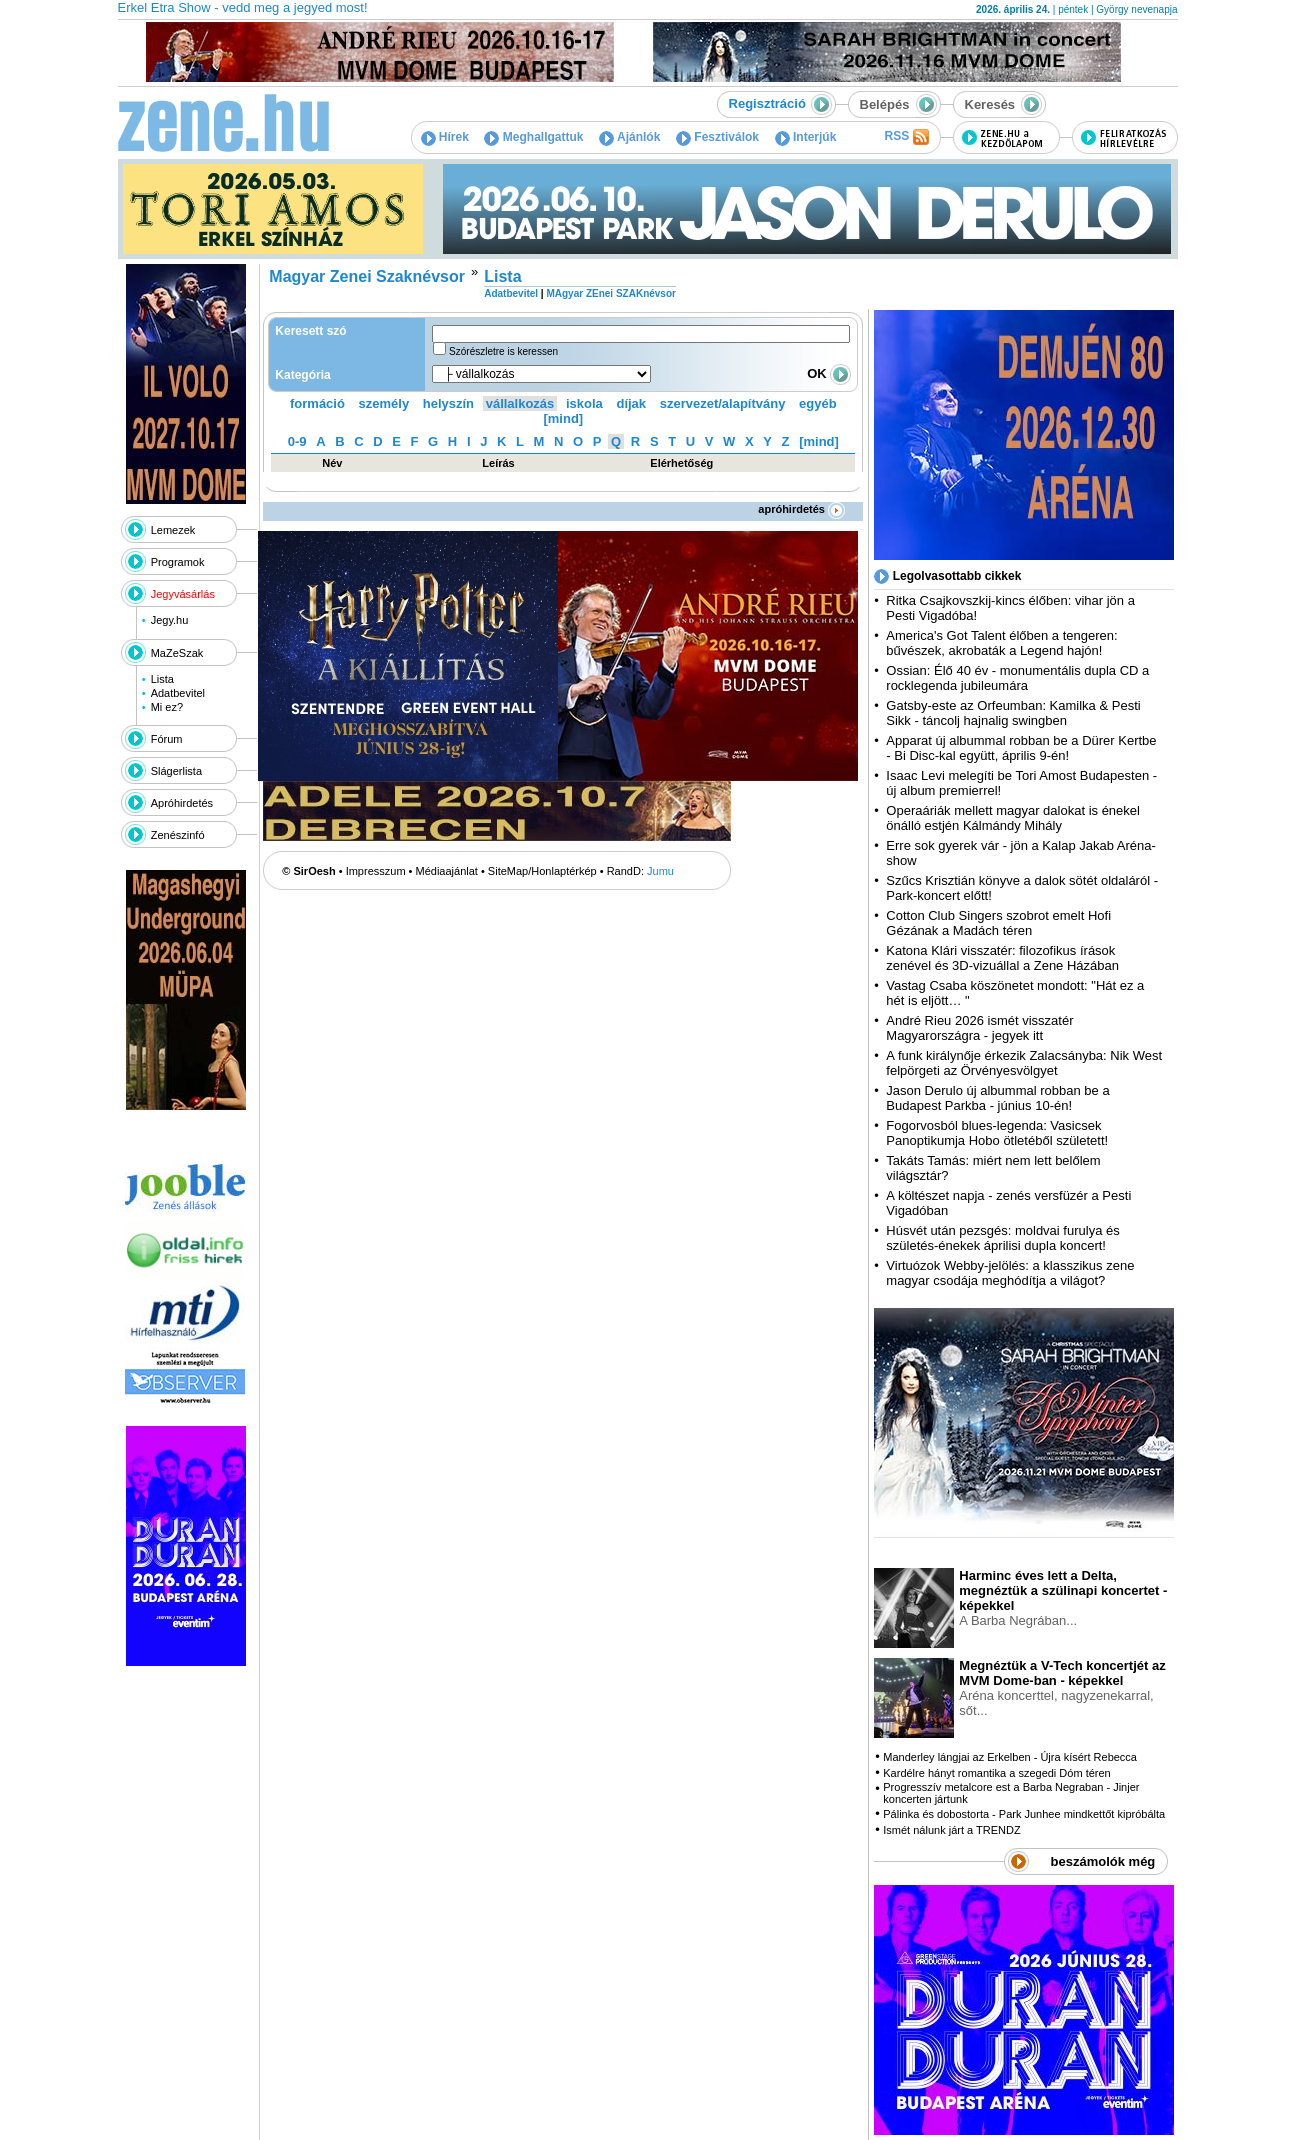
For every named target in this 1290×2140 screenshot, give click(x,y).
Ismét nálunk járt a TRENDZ (951, 1830)
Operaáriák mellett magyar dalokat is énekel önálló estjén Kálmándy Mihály (1013, 818)
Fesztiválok (717, 137)
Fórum (167, 739)
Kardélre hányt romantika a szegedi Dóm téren (996, 1773)
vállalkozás (520, 403)
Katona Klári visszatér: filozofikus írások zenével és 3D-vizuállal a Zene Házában (1002, 958)
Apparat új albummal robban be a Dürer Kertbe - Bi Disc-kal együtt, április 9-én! (1021, 748)
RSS (906, 137)
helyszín (448, 403)
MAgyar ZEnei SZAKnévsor (610, 293)
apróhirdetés (801, 509)
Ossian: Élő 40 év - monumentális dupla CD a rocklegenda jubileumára (1017, 678)
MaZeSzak (177, 653)
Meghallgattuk (533, 137)
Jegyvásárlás (183, 594)
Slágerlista (176, 771)
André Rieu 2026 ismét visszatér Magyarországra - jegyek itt (979, 1028)
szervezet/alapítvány (723, 403)
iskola (584, 403)
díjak (631, 403)
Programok (178, 562)
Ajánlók (629, 137)
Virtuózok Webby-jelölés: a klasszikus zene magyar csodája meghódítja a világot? (1010, 1273)
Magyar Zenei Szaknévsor (367, 276)
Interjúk (806, 137)
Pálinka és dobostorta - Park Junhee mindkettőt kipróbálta (1024, 1814)
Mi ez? (167, 707)
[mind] (563, 418)
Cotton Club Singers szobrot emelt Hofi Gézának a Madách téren (998, 923)
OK (829, 373)
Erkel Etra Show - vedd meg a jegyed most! (243, 7)
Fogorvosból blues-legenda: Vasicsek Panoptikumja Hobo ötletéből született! (997, 1133)
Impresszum (376, 871)
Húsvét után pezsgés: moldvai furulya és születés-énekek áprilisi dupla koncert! (1002, 1238)
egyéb (818, 403)
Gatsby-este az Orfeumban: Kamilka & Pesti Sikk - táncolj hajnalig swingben (1013, 713)
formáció (317, 403)
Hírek (445, 137)
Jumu (660, 871)
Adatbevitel (178, 693)
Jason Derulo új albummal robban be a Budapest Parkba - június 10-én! (997, 1098)
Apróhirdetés (182, 803)
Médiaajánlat (447, 871)
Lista (162, 679)
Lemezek (173, 530)
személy (384, 403)
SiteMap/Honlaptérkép (542, 871)
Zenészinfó (178, 835)
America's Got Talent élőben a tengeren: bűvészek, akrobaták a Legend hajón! (1001, 643)
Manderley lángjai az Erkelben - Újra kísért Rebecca (1010, 1757)
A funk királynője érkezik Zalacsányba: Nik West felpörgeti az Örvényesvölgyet (1024, 1063)
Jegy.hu (170, 620)
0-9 (297, 441)
